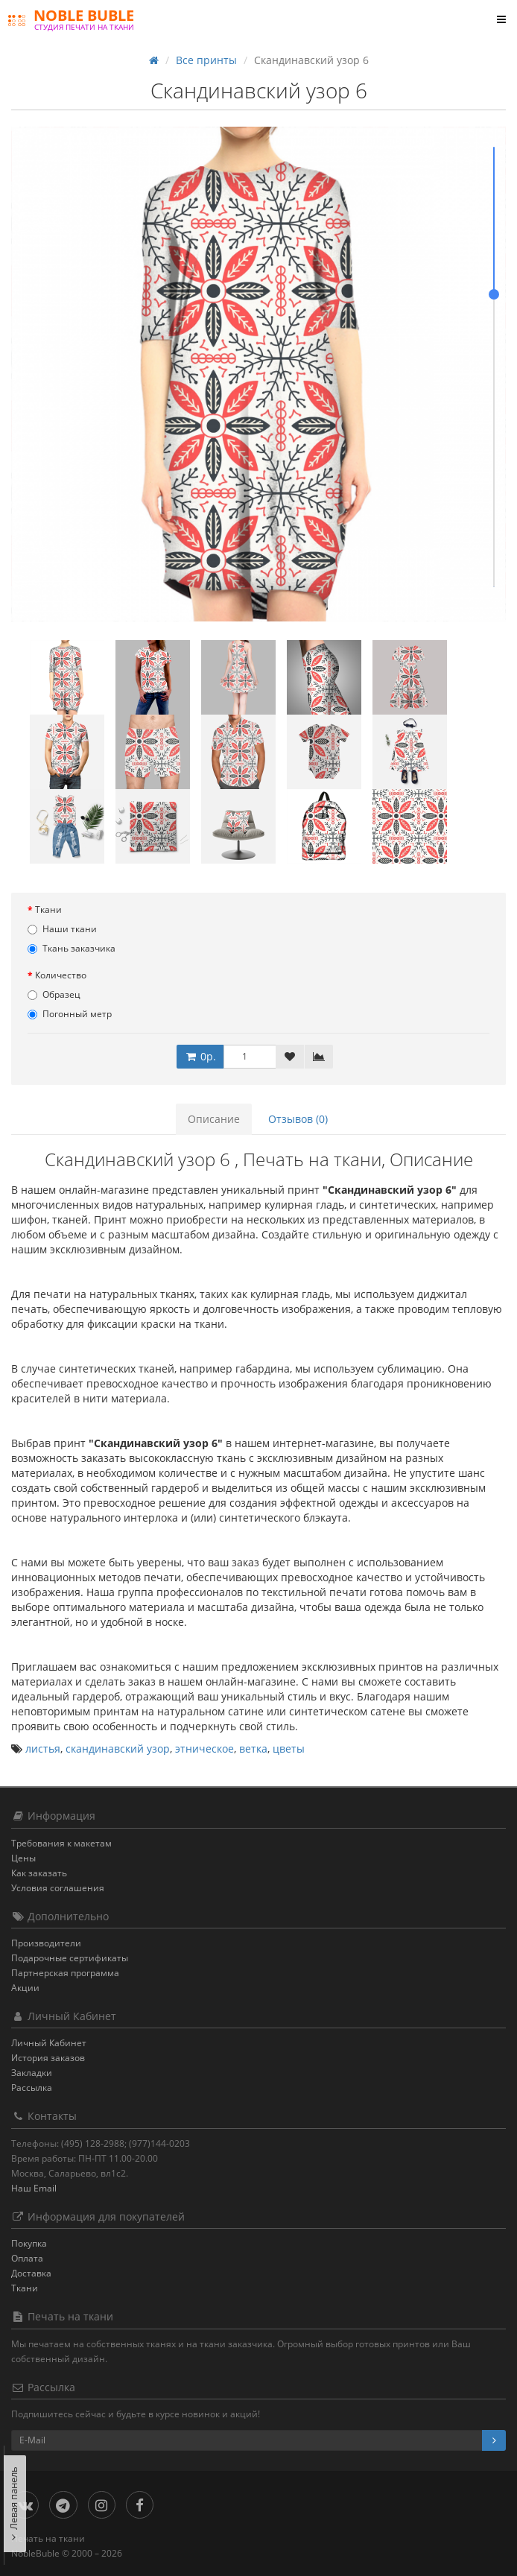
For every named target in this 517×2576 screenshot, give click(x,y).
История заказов (48, 2057)
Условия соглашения (57, 1888)
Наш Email (34, 2188)
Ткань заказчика (71, 948)
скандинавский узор (118, 1748)
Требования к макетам (61, 1843)
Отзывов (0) (298, 1119)
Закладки (31, 2072)
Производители (46, 1943)
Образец (54, 994)
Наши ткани (62, 929)
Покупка (29, 2243)
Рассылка (31, 2087)
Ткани (48, 909)
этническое (204, 1748)
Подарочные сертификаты (69, 1958)
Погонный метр (70, 1013)
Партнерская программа (65, 1972)
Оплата (27, 2258)
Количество (60, 975)
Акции (25, 1987)
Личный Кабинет (48, 2043)
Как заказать (39, 1873)
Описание (214, 1119)
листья (42, 1748)
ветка (253, 1748)
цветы (289, 1748)
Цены (23, 1858)
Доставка (31, 2273)
